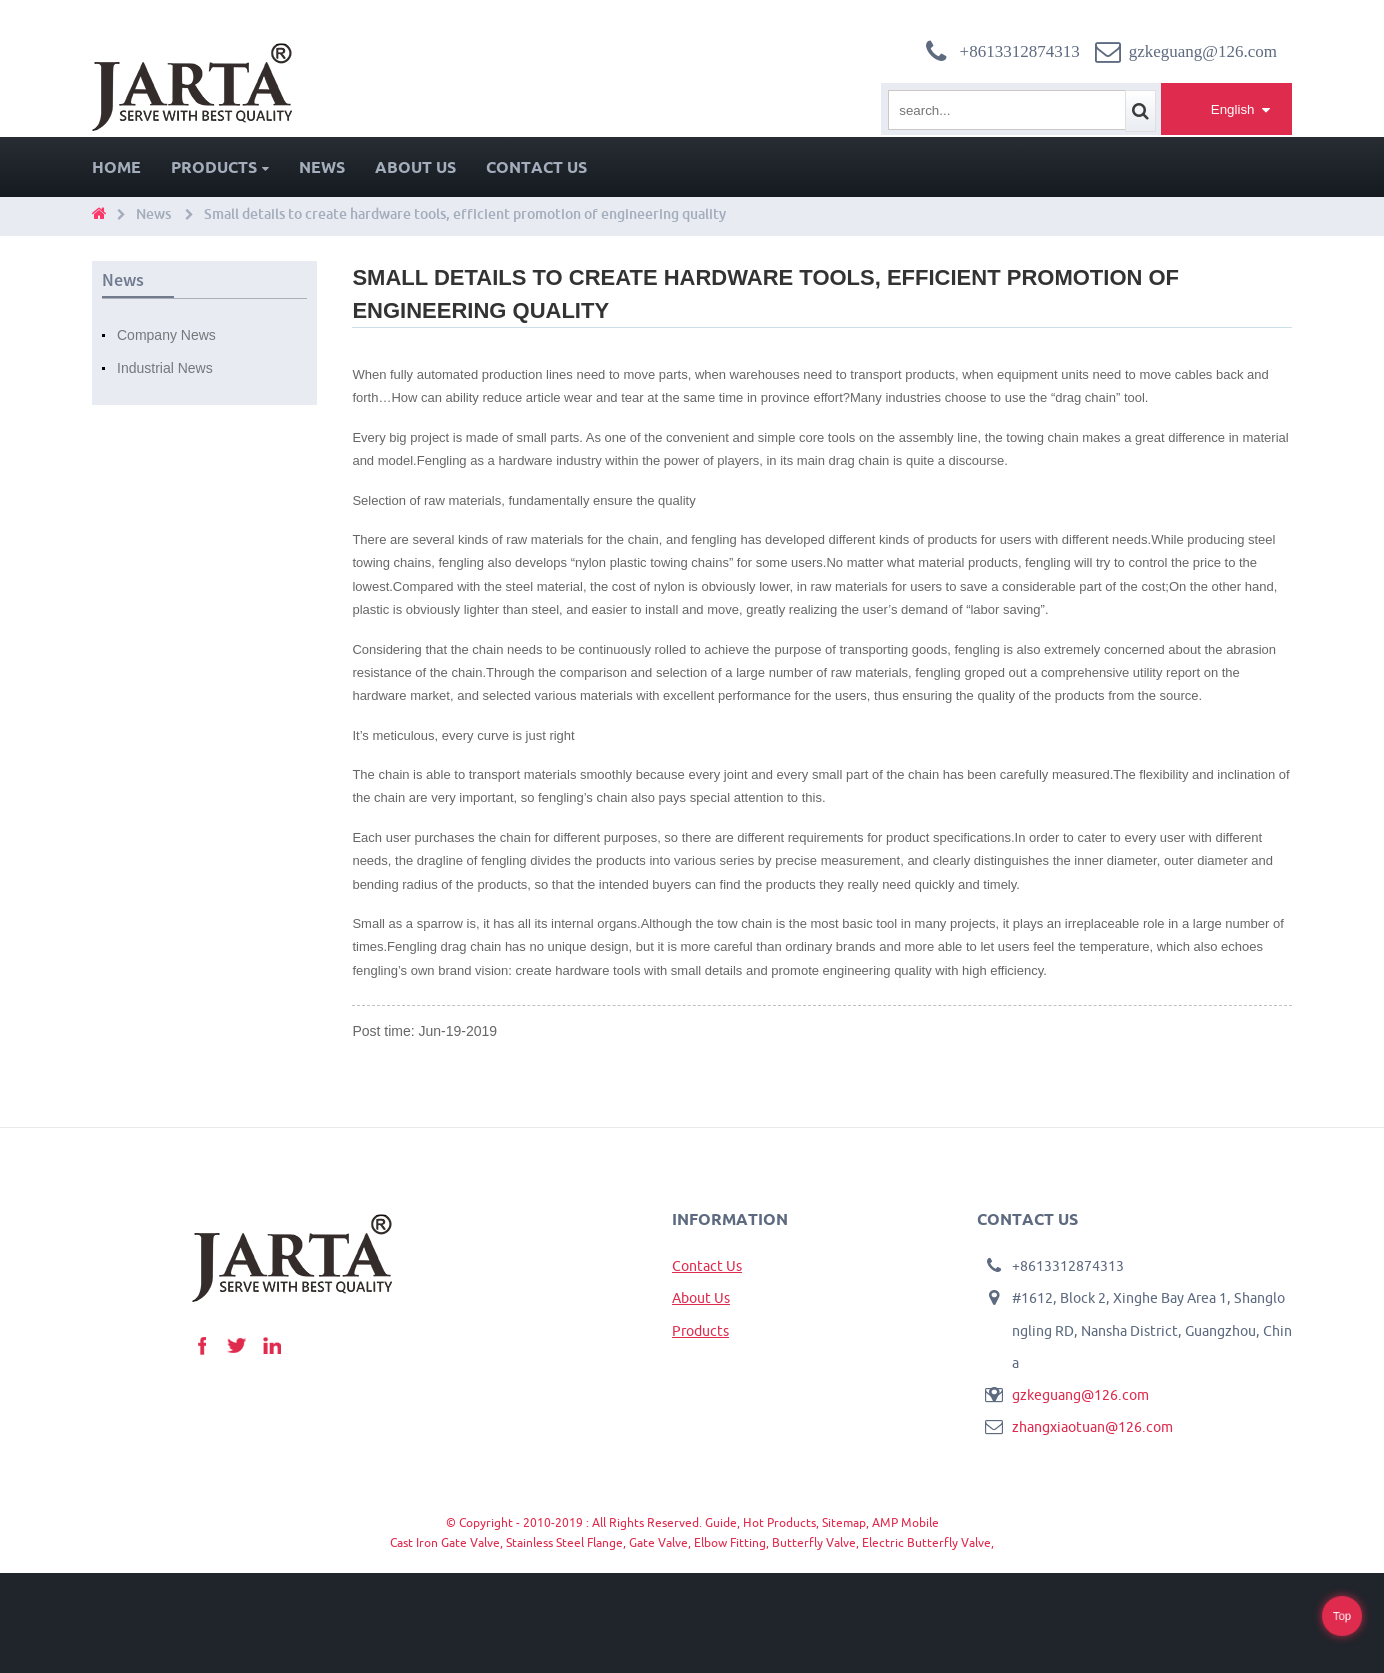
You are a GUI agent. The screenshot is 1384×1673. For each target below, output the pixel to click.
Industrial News (165, 368)
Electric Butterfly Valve (926, 1542)
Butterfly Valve (814, 1542)
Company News (166, 335)
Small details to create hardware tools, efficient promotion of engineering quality (465, 214)
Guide (721, 1522)
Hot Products (779, 1522)
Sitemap (844, 1522)
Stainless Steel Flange (564, 1542)
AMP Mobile (905, 1522)
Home (116, 167)
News (322, 167)
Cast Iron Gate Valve (445, 1542)
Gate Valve (658, 1542)
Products (220, 167)
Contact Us (536, 167)
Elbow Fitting (730, 1542)
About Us (415, 167)
